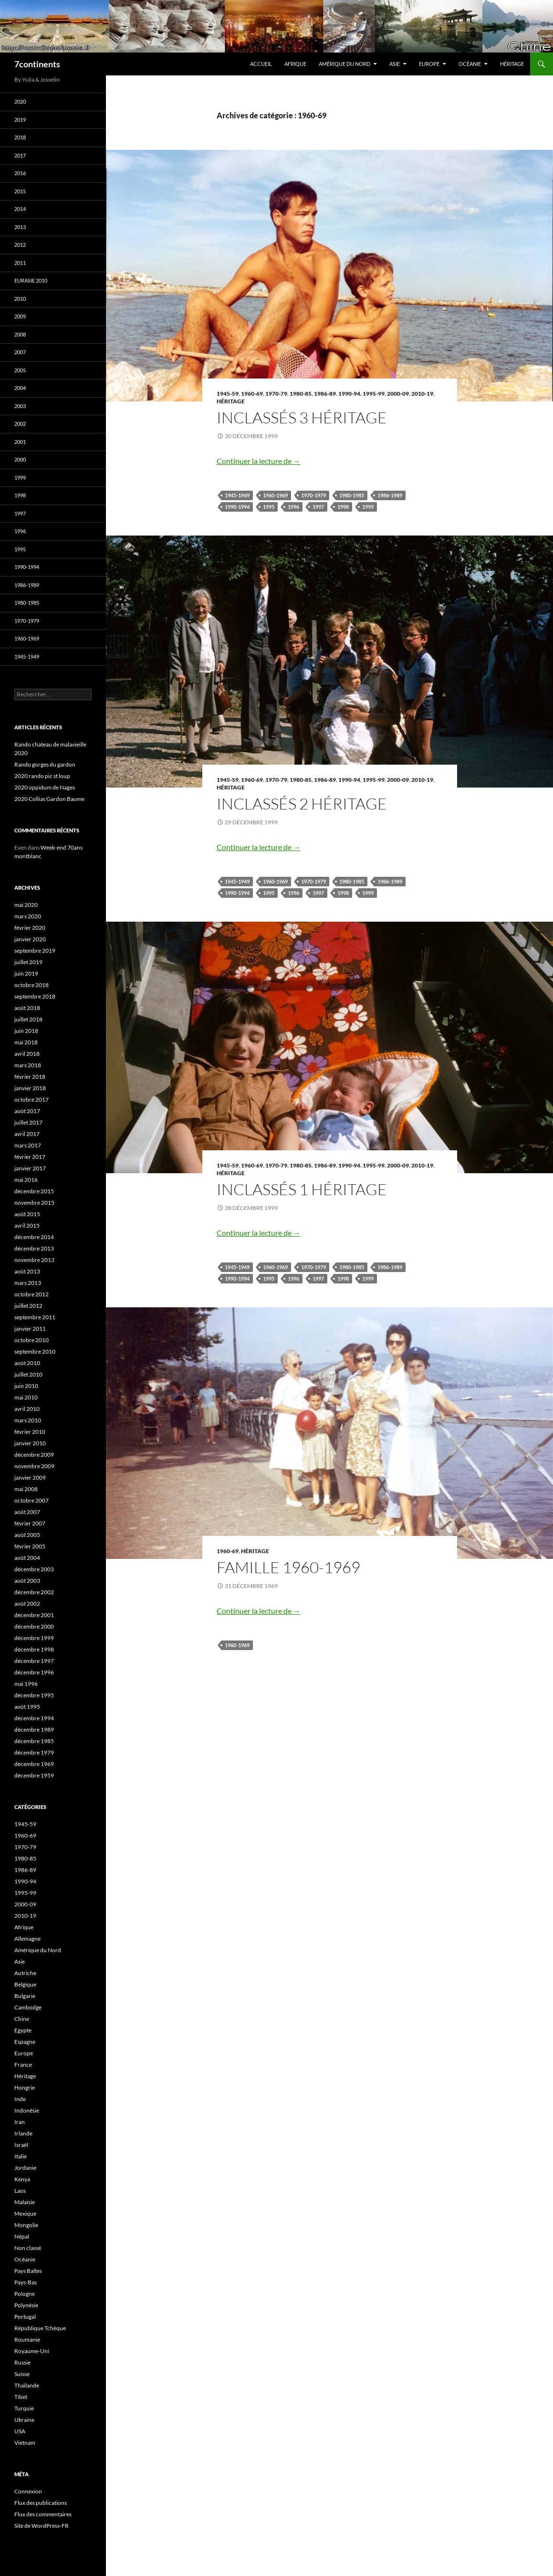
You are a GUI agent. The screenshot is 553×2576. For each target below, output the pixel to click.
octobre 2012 (31, 1294)
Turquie (24, 2408)
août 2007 (27, 1511)
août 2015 (27, 1214)
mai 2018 (26, 1042)
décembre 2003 (34, 1569)
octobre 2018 (31, 984)
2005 (20, 370)
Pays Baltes (28, 2270)
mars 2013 (27, 1282)
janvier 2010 (30, 1443)
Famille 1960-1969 (288, 1567)
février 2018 (29, 1076)
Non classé (27, 2247)
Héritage (512, 64)
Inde (20, 2099)
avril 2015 (27, 1225)
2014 (20, 209)
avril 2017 (27, 1133)
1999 (368, 507)
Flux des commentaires (43, 2514)
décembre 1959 (34, 1775)
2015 (20, 191)
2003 (20, 406)
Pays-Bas (25, 2282)
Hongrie (24, 2087)
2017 (20, 155)
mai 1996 (26, 1683)
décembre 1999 (34, 1637)
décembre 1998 (34, 1649)
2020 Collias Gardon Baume (49, 798)
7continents (37, 64)
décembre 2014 (34, 1237)
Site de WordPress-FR (41, 2525)
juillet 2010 (28, 1374)
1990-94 (349, 393)
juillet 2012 (28, 1305)
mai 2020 (26, 904)
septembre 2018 (34, 996)
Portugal (25, 2316)
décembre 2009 (34, 1454)
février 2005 (29, 1546)
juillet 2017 (28, 1122)
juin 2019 (26, 973)
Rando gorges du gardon (44, 764)
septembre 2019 (34, 950)
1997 (318, 507)
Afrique (295, 64)
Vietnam (24, 2442)
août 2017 (27, 1111)
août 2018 (27, 1007)
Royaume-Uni (31, 2351)
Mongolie (26, 2225)
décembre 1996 (34, 1672)
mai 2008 (26, 1489)
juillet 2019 (28, 962)
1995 (268, 507)
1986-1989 (389, 495)
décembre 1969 (34, 1763)
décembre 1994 (34, 1718)
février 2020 (29, 927)
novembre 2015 (34, 1202)
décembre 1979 (34, 1752)
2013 (20, 227)
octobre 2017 (31, 1099)
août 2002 (27, 1603)
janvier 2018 (30, 1088)
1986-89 (325, 393)
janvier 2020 (30, 939)
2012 (20, 245)
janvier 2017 (30, 1168)
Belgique (25, 1984)
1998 (343, 507)
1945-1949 (237, 495)
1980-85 (301, 393)
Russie (22, 2362)
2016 (20, 173)
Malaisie (24, 2202)
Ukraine (24, 2419)
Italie (20, 2156)
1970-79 (276, 393)
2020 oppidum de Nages (44, 787)
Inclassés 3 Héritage (302, 417)
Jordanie (25, 2167)
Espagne (24, 2041)
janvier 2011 (30, 1328)
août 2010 (27, 1363)
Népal (21, 2236)
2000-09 (398, 393)
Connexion (28, 2491)
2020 (20, 101)
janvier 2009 (30, 1477)
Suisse (22, 2373)
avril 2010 (27, 1408)
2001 (20, 442)
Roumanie (27, 2339)
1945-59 (228, 393)
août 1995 (27, 1706)
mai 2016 (26, 1179)
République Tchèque (40, 2328)
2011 (20, 263)
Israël (21, 2144)
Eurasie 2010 (30, 280)
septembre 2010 (34, 1351)
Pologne (24, 2293)
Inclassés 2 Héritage (302, 803)
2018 (20, 137)
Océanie (470, 64)
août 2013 (27, 1271)
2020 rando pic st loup (42, 775)
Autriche (25, 1973)
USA (19, 2431)
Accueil (261, 64)
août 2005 (27, 1534)
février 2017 (29, 1156)
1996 (293, 507)
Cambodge (28, 2007)
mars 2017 (27, 1145)
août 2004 (27, 1557)
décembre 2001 (34, 1615)
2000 (20, 459)
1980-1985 (351, 495)
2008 (20, 334)
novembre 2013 (34, 1259)
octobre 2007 (31, 1500)
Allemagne (27, 1938)
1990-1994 (237, 507)
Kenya (22, 2179)
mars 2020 (27, 916)
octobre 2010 (31, 1340)
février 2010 (29, 1431)
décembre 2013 (34, 1248)
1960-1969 (275, 495)
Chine (21, 2018)
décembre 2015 (34, 1191)
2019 (20, 119)
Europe (429, 64)
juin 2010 (26, 1385)
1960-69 (252, 393)
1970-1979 (313, 495)
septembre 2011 (34, 1317)
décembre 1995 (34, 1695)
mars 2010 (27, 1420)
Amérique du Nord (344, 64)
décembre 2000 (34, 1626)
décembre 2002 (34, 1592)
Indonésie (26, 2110)
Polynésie (26, 2305)
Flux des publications (40, 2502)
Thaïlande (26, 2385)
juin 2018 (26, 1030)
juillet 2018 (28, 1019)
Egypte (22, 2030)
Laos (20, 2190)
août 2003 (27, 1580)
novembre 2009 (34, 1466)
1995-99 (374, 393)
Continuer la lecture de (259, 460)
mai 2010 (26, 1397)
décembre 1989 (34, 1729)
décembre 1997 (34, 1660)
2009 (20, 316)
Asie (394, 64)
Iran (19, 2121)
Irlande (23, 2133)
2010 (20, 298)
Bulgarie (24, 1995)
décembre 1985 (34, 1741)
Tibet (20, 2396)
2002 (20, 424)
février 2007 (29, 1523)
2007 (20, 352)
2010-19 (422, 393)
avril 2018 (27, 1053)
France (23, 2064)
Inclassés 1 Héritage (302, 1189)
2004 (20, 388)
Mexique (25, 2213)
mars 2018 (27, 1065)
